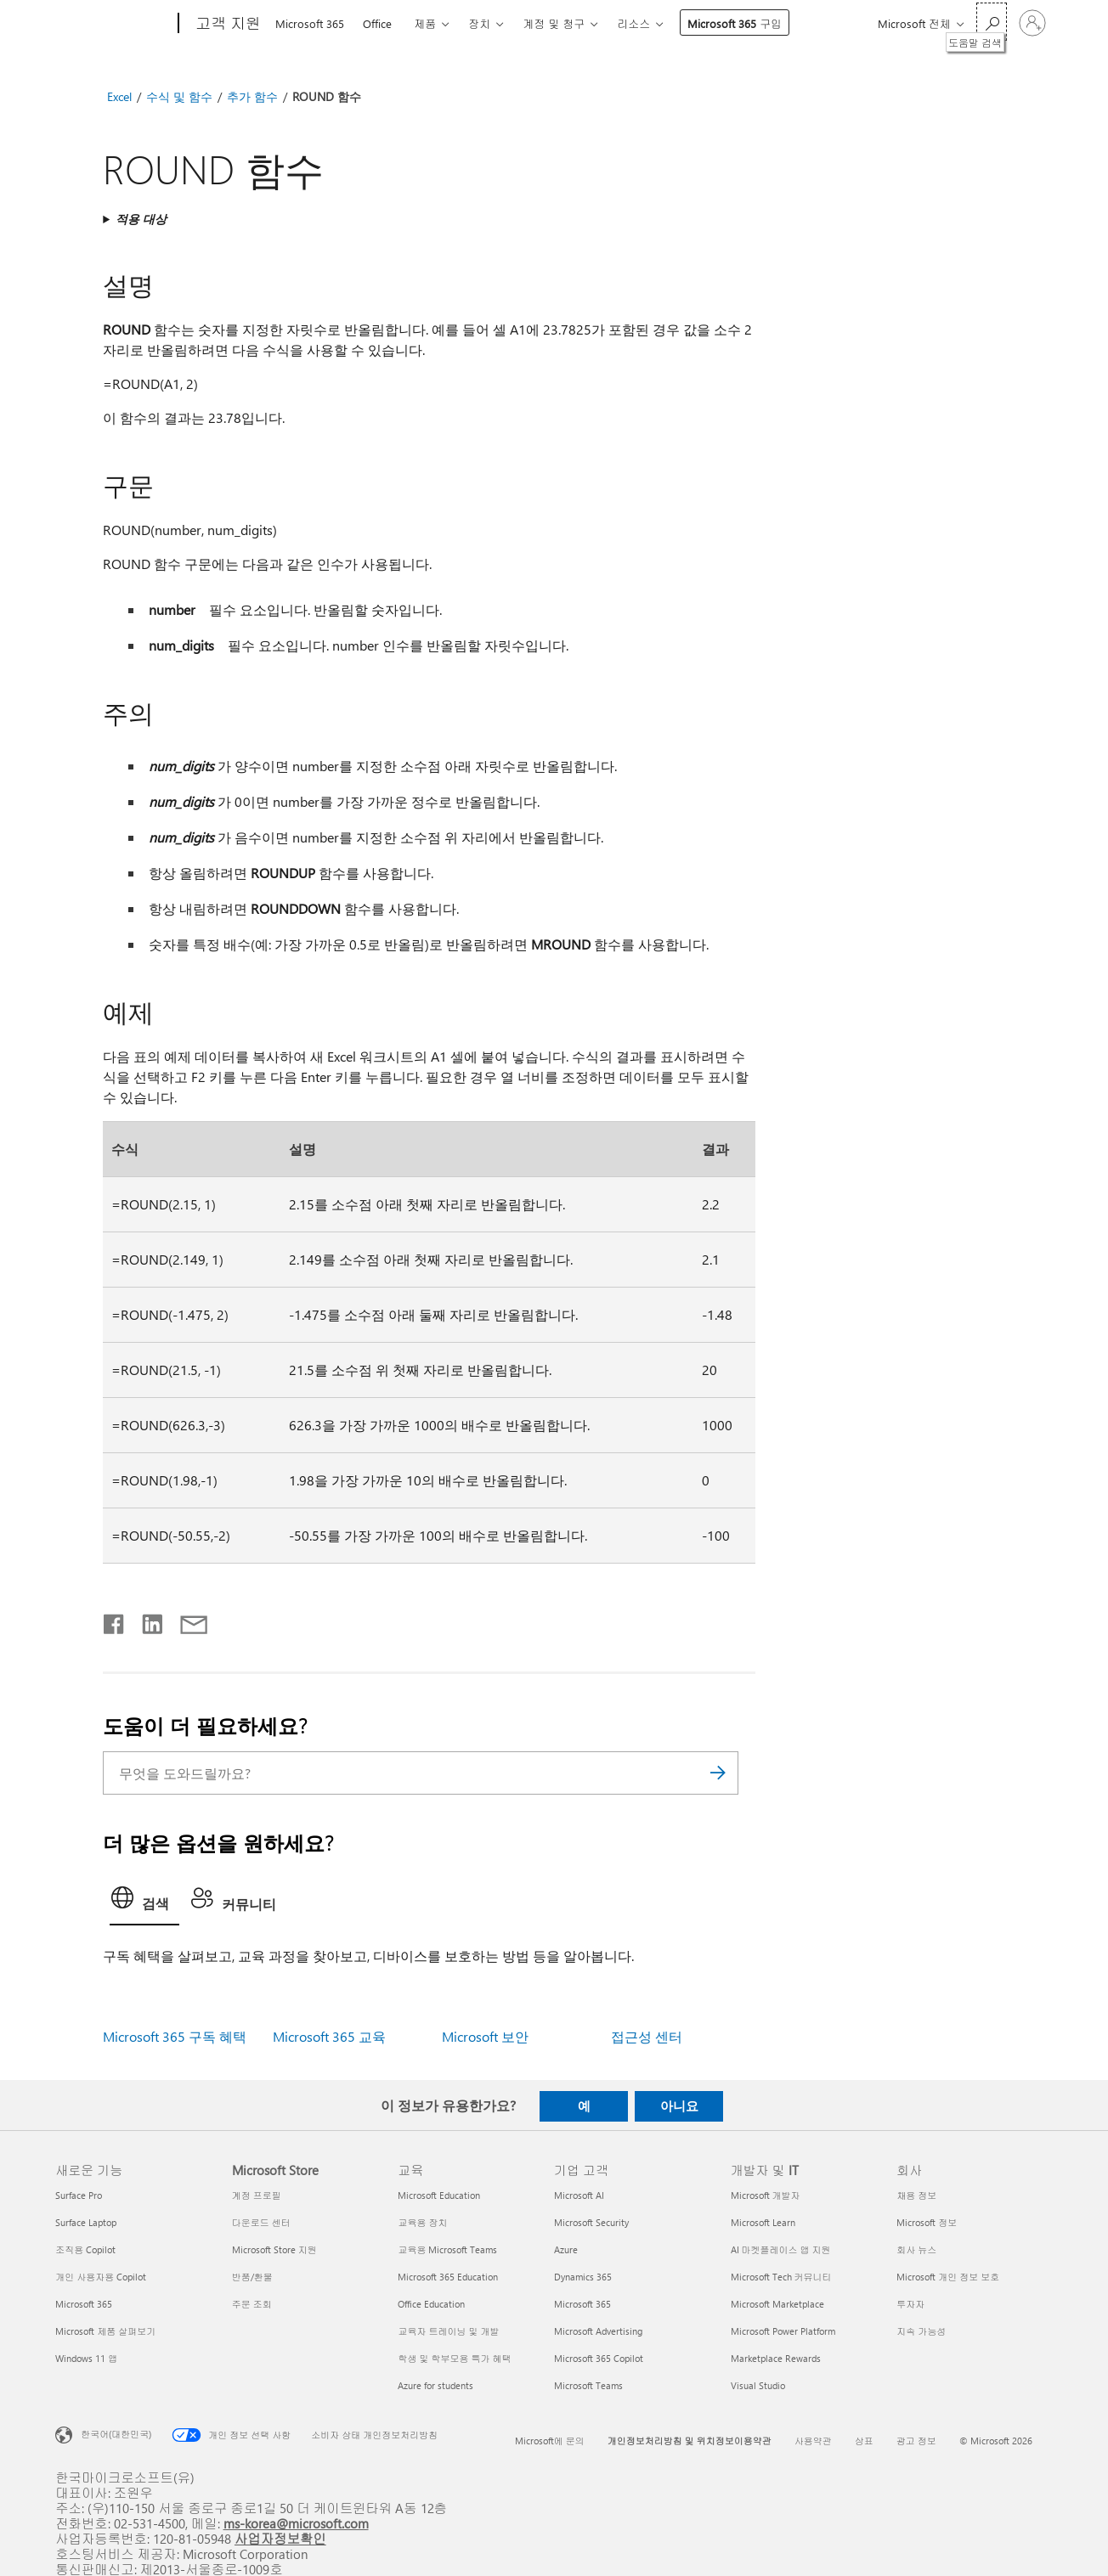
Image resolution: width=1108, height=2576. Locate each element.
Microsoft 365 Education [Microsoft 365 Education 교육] (448, 2276)
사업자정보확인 (280, 2538)
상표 (864, 2440)
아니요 (679, 2105)
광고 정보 (916, 2440)
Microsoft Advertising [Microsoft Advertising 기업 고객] (598, 2331)
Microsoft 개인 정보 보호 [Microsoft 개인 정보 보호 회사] (947, 2276)
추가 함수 (252, 96)
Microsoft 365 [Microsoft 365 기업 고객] (582, 2303)
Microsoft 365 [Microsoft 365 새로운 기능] (83, 2303)
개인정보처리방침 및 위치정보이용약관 (690, 2440)
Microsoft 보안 (485, 2036)
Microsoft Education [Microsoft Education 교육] (439, 2195)
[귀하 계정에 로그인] (1032, 23)
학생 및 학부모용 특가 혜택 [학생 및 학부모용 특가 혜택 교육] (454, 2358)
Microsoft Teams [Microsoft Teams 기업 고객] (588, 2385)
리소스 (633, 23)
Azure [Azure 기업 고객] (566, 2249)
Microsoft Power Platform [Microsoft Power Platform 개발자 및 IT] (783, 2331)
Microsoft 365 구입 (734, 23)
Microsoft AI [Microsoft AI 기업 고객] (579, 2195)
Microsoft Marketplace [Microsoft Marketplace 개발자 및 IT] (777, 2303)
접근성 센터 (646, 2036)
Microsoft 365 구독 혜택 (174, 2036)
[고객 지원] (226, 24)
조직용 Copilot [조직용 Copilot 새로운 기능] (85, 2249)
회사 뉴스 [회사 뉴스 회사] (916, 2249)
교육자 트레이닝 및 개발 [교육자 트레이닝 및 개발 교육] (448, 2331)
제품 (425, 23)
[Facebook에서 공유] (115, 1620)
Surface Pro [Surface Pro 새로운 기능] (78, 2195)
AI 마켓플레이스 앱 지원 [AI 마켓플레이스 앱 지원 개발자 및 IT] (781, 2249)
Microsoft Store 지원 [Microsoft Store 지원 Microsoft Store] (274, 2249)
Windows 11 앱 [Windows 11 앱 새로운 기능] (86, 2358)
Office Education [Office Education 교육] (431, 2303)
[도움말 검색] (991, 22)
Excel (119, 96)
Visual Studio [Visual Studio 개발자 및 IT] (758, 2385)
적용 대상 (141, 219)
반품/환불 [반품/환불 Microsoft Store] (252, 2276)
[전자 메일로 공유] (186, 1620)
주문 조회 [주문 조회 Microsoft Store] (252, 2303)
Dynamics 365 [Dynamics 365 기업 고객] (583, 2276)
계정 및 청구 (554, 23)
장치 (479, 23)
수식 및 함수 (179, 96)
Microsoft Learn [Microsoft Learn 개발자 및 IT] (763, 2222)
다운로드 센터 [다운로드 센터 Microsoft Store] (261, 2222)
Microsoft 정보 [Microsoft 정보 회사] (926, 2222)
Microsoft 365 (309, 23)
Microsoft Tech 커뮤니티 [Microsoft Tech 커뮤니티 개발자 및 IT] (781, 2276)
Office (377, 23)
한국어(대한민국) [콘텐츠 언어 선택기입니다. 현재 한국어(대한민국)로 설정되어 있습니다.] (116, 2433)
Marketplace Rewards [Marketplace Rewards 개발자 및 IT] (776, 2358)
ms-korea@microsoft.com (296, 2523)
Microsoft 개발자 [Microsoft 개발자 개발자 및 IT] (765, 2195)
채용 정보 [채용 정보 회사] (916, 2195)
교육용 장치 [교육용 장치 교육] (422, 2222)
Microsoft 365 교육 (329, 2036)
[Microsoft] (113, 24)
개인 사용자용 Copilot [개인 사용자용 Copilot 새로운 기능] (100, 2276)
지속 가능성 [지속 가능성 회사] (921, 2331)
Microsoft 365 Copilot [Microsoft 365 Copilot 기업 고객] (598, 2358)
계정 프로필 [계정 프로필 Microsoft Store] (256, 2195)
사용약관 (813, 2440)
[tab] (144, 1902)
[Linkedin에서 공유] (146, 1620)
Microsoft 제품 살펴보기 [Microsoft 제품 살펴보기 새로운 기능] (105, 2331)
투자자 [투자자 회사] (910, 2303)
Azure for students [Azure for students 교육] (435, 2385)
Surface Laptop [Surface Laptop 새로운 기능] (85, 2222)
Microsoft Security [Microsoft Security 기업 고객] (591, 2222)
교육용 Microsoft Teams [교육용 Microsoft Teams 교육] (447, 2249)
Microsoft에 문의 (550, 2440)
